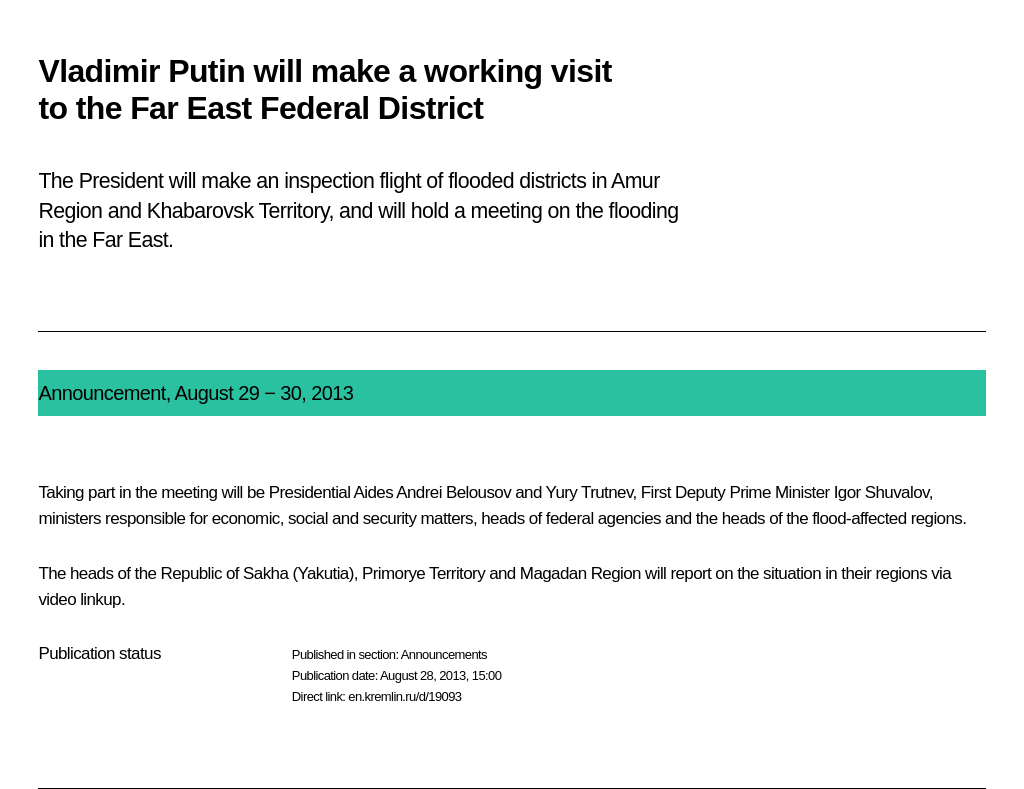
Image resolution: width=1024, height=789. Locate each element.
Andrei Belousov (453, 492)
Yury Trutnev (589, 492)
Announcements (444, 654)
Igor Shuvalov (881, 492)
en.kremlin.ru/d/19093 (404, 696)
